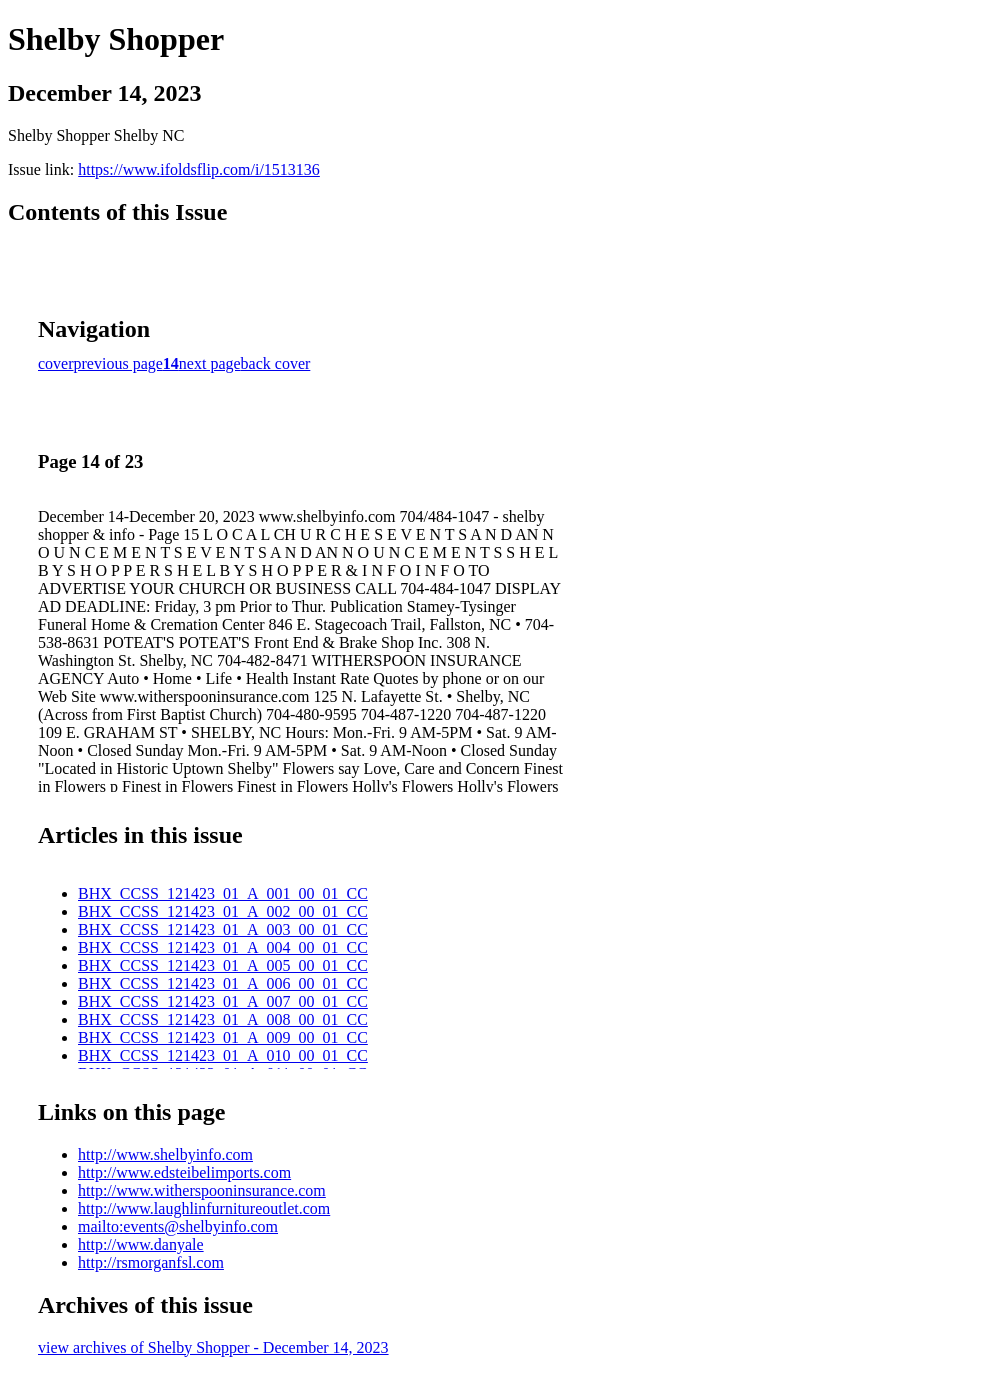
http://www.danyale (141, 1244)
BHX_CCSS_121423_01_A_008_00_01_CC (223, 1019)
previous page (118, 363)
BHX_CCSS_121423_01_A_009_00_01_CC (223, 1037)
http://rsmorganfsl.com (151, 1262)
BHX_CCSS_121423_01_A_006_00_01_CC (223, 983)
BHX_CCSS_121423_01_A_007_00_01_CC (223, 1001)
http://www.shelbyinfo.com (165, 1154)
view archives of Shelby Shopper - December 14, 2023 (213, 1347)
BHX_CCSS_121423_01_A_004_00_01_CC (223, 947)
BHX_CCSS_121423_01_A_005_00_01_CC (223, 965)
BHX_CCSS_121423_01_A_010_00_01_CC (223, 1055)
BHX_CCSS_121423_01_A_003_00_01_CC (223, 929)
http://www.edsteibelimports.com (184, 1172)
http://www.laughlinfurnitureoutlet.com (204, 1208)
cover (56, 363)
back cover (276, 363)
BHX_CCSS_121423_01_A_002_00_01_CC (223, 911)
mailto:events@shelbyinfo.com (178, 1226)
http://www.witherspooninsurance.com (202, 1190)
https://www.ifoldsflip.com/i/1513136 (199, 169)
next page (210, 363)
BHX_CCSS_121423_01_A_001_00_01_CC (223, 893)
